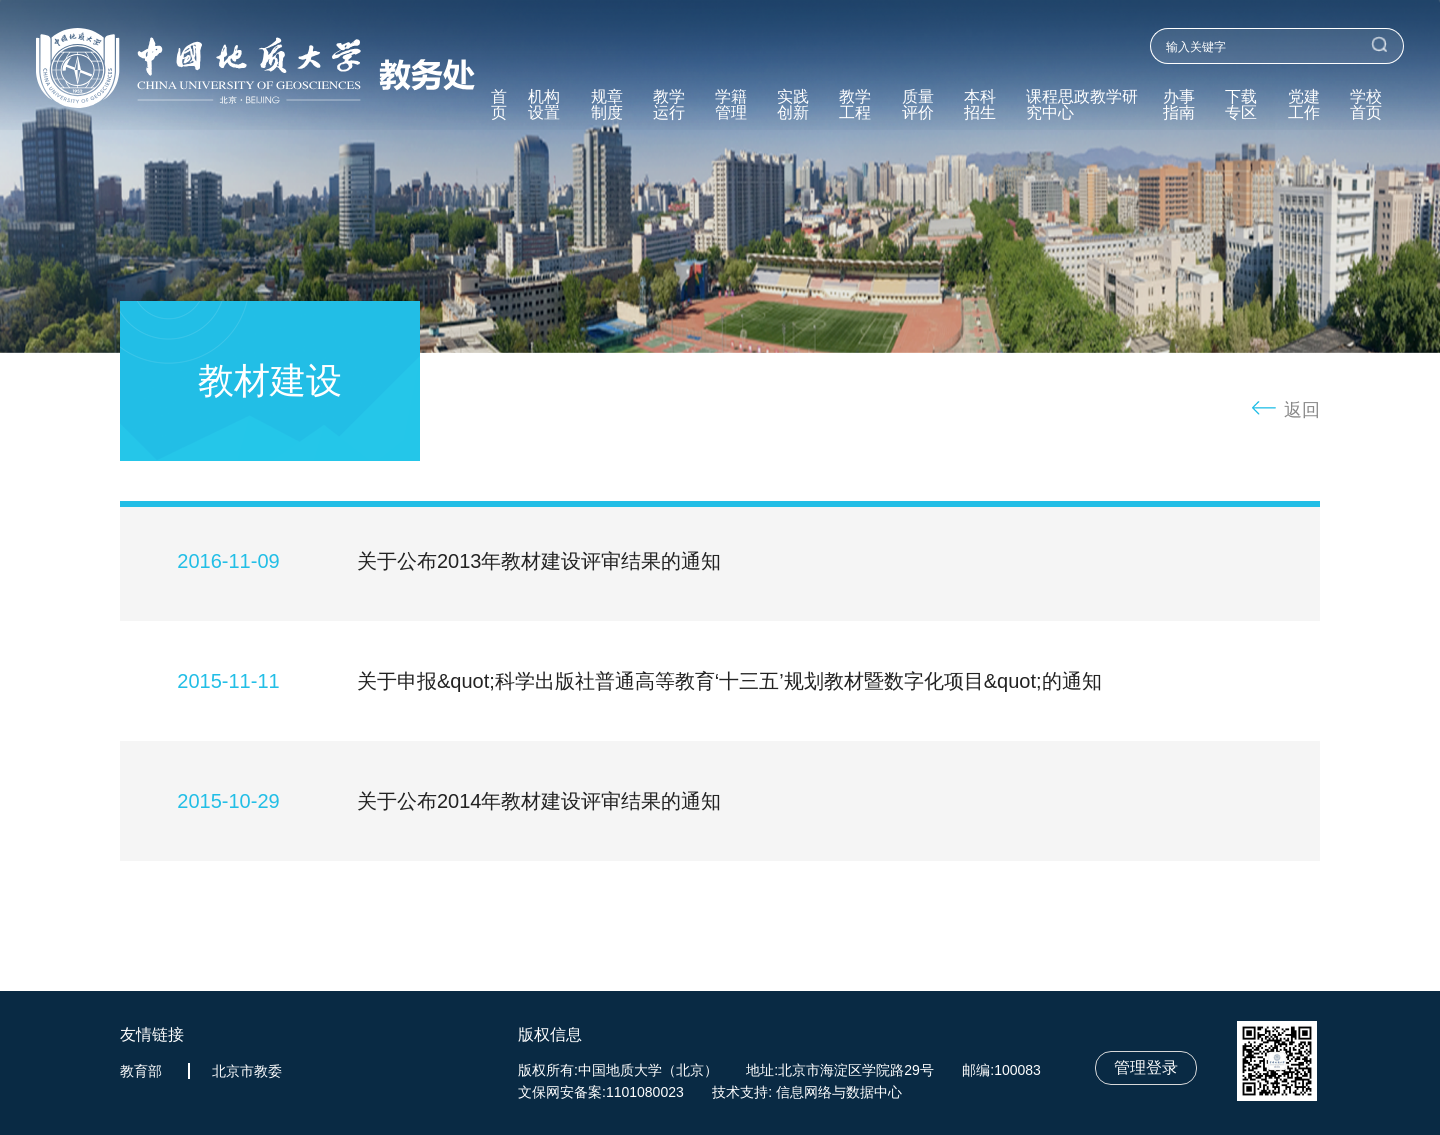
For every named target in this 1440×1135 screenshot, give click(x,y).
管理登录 (1146, 1067)
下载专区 (1241, 105)
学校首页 (1366, 105)
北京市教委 (247, 1071)
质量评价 (918, 105)
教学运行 (669, 105)
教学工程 (855, 105)
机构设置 (544, 105)
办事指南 (1179, 105)
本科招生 (980, 105)
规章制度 (607, 105)
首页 (499, 105)
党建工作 (1304, 105)
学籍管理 (731, 105)
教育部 (141, 1071)
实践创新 (793, 105)
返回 (1302, 410)
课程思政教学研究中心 (1082, 105)
